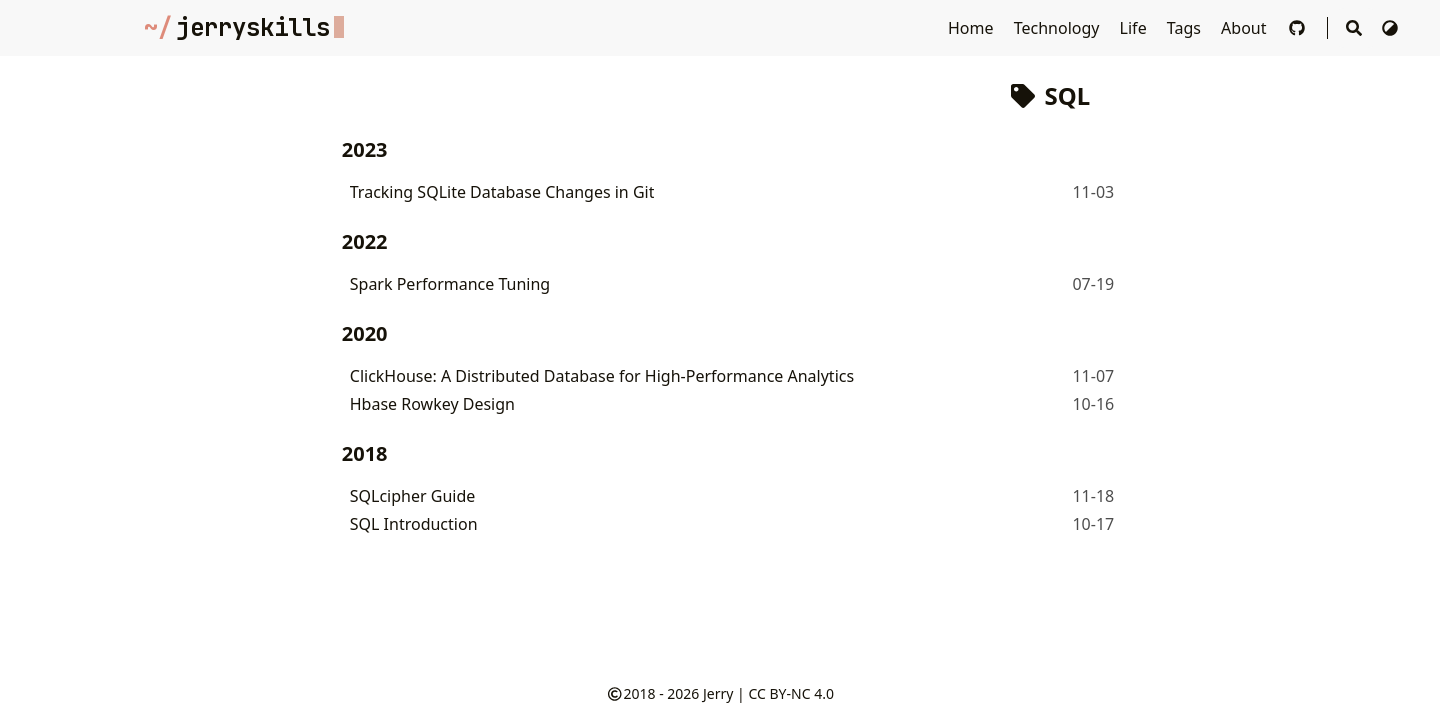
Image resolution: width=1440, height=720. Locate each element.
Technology (1059, 28)
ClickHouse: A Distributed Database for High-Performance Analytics (602, 376)
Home (973, 28)
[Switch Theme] (1390, 28)
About (1246, 28)
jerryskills (244, 27)
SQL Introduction (414, 524)
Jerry (718, 693)
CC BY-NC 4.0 (790, 693)
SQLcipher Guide (413, 496)
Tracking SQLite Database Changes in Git (502, 192)
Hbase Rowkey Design (432, 404)
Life (1135, 28)
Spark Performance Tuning (450, 284)
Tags (1186, 28)
